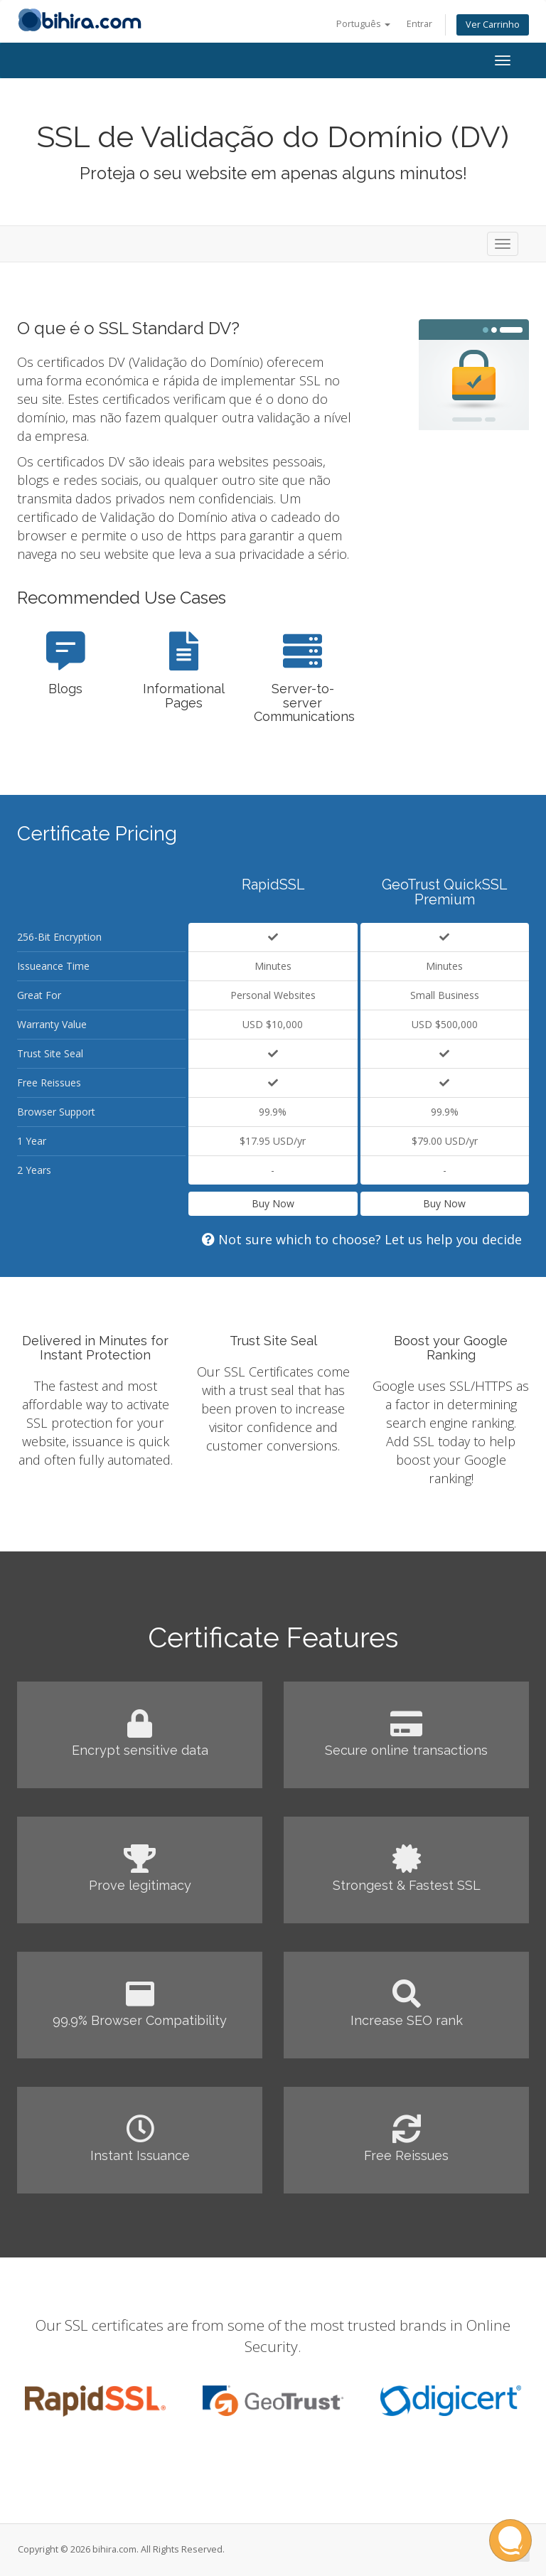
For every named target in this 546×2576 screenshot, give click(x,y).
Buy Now (273, 1203)
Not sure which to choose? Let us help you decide (362, 1239)
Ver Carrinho (493, 24)
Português (363, 24)
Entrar (419, 24)
